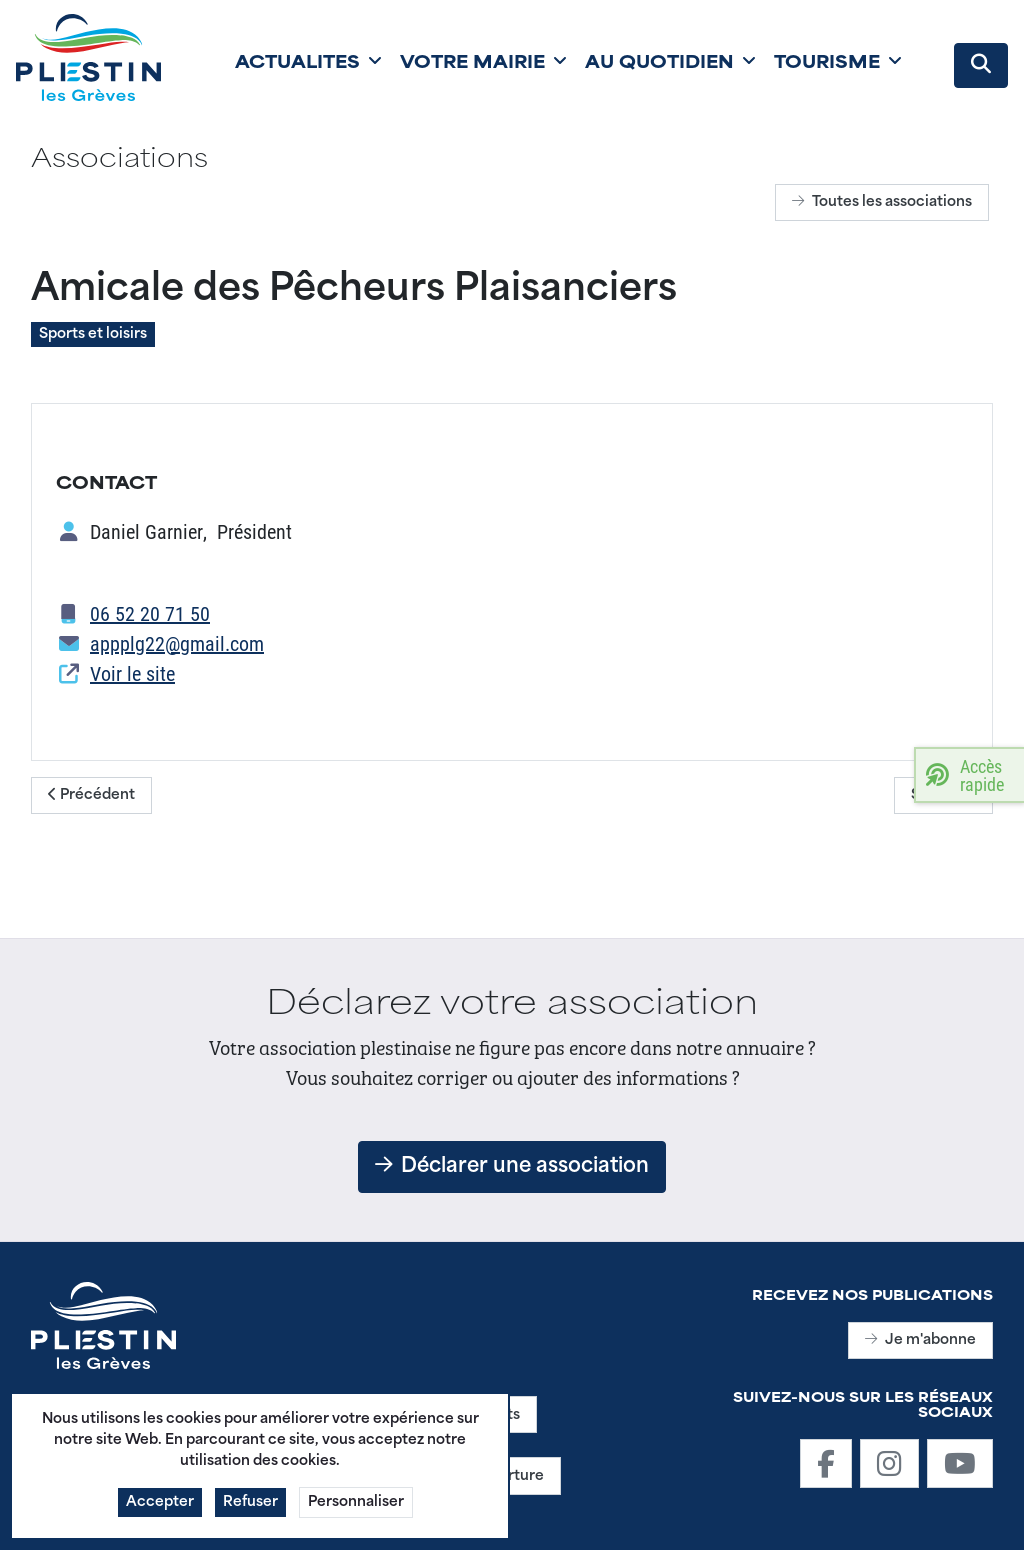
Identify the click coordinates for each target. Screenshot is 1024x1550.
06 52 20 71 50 (150, 613)
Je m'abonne (920, 1340)
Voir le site (132, 673)
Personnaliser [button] (356, 1511)
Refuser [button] (250, 1511)
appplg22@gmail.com (177, 643)
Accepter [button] (160, 1511)
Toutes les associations (882, 202)
